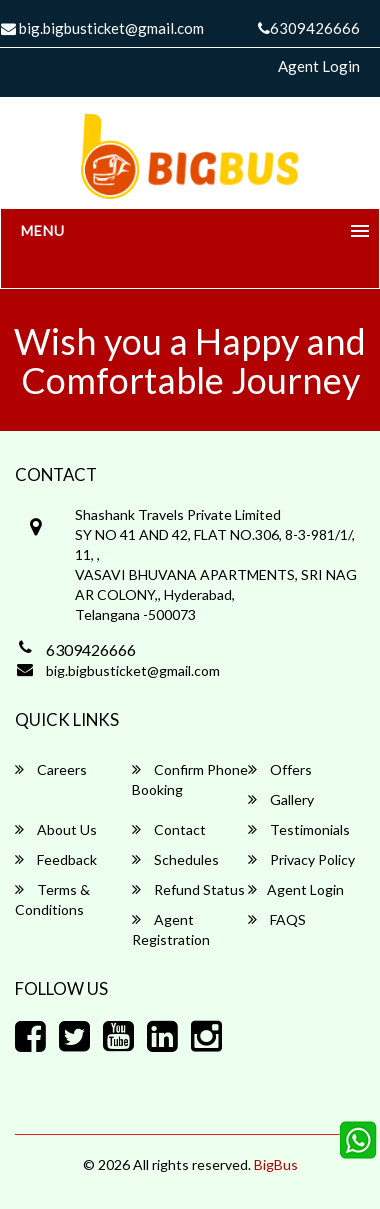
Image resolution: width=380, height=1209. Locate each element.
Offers (280, 769)
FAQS (277, 919)
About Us (56, 829)
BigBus (276, 1164)
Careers (51, 769)
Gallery (281, 799)
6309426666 (309, 28)
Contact (169, 829)
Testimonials (299, 829)
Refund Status (188, 889)
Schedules (175, 859)
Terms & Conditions (52, 899)
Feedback (56, 859)
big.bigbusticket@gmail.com (133, 670)
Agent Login (319, 66)
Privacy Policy (301, 859)
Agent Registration (171, 929)
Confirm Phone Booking (190, 779)
